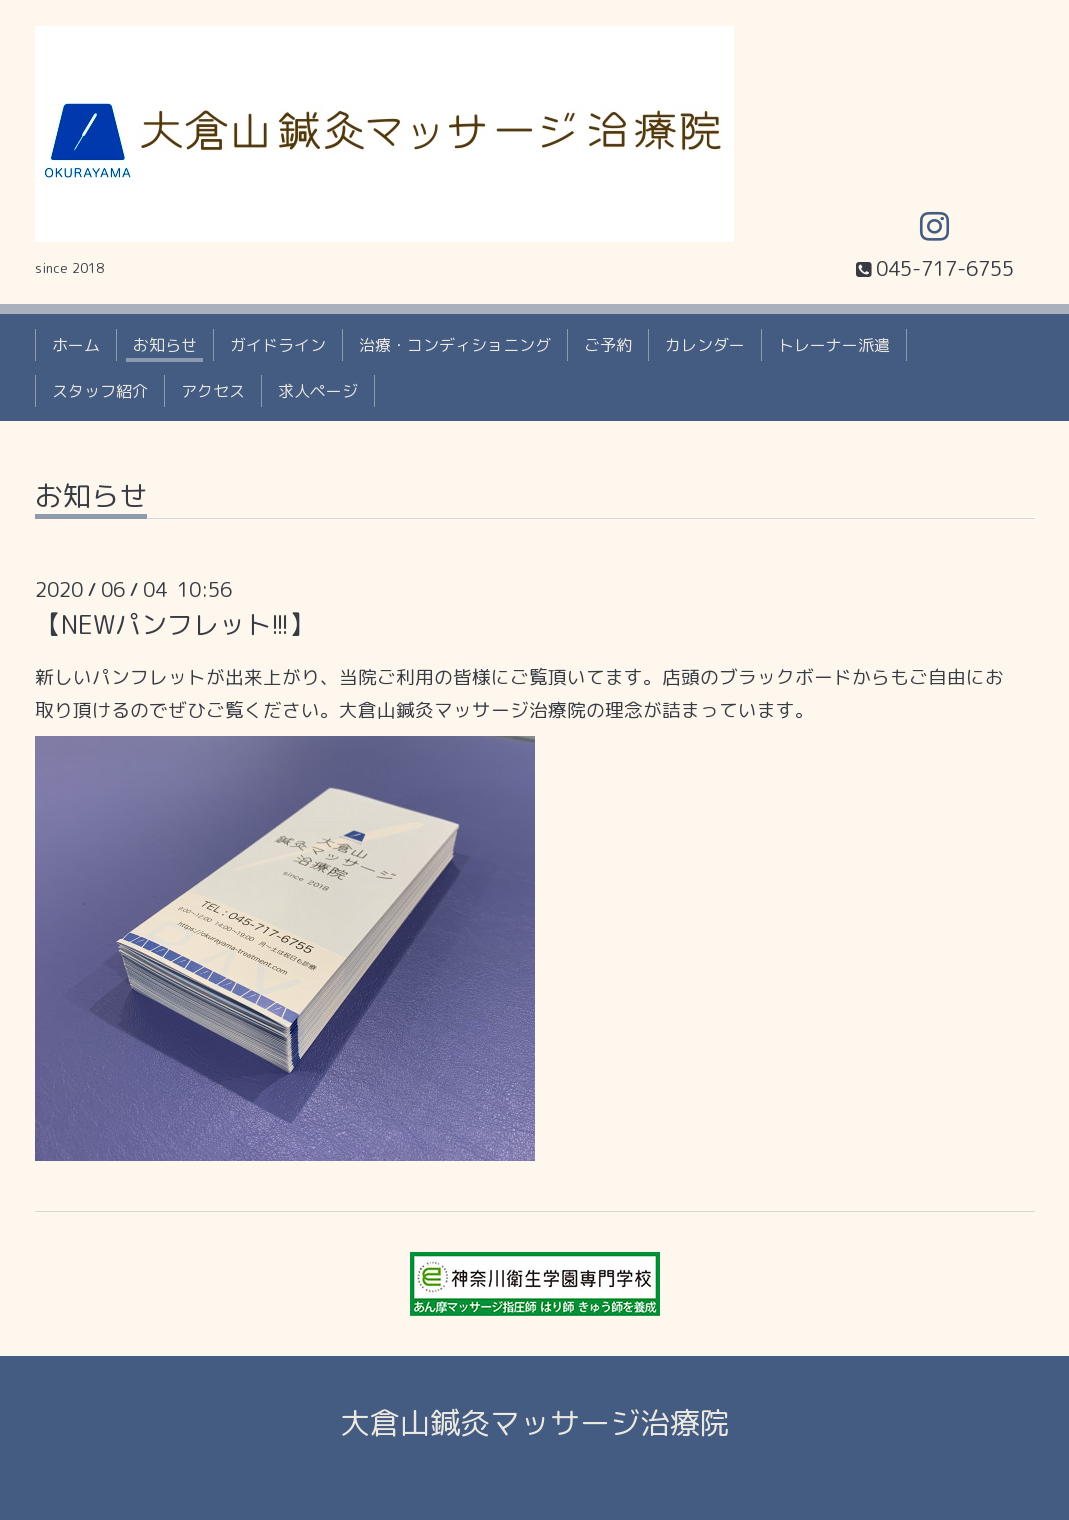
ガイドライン (278, 345)
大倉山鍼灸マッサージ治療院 (535, 1423)
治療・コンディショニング (455, 345)
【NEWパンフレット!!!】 (175, 624)
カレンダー (705, 345)
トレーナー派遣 (834, 345)
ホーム (76, 345)
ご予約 (608, 345)
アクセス (213, 391)
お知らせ (165, 345)
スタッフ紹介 (100, 391)
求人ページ (318, 391)
